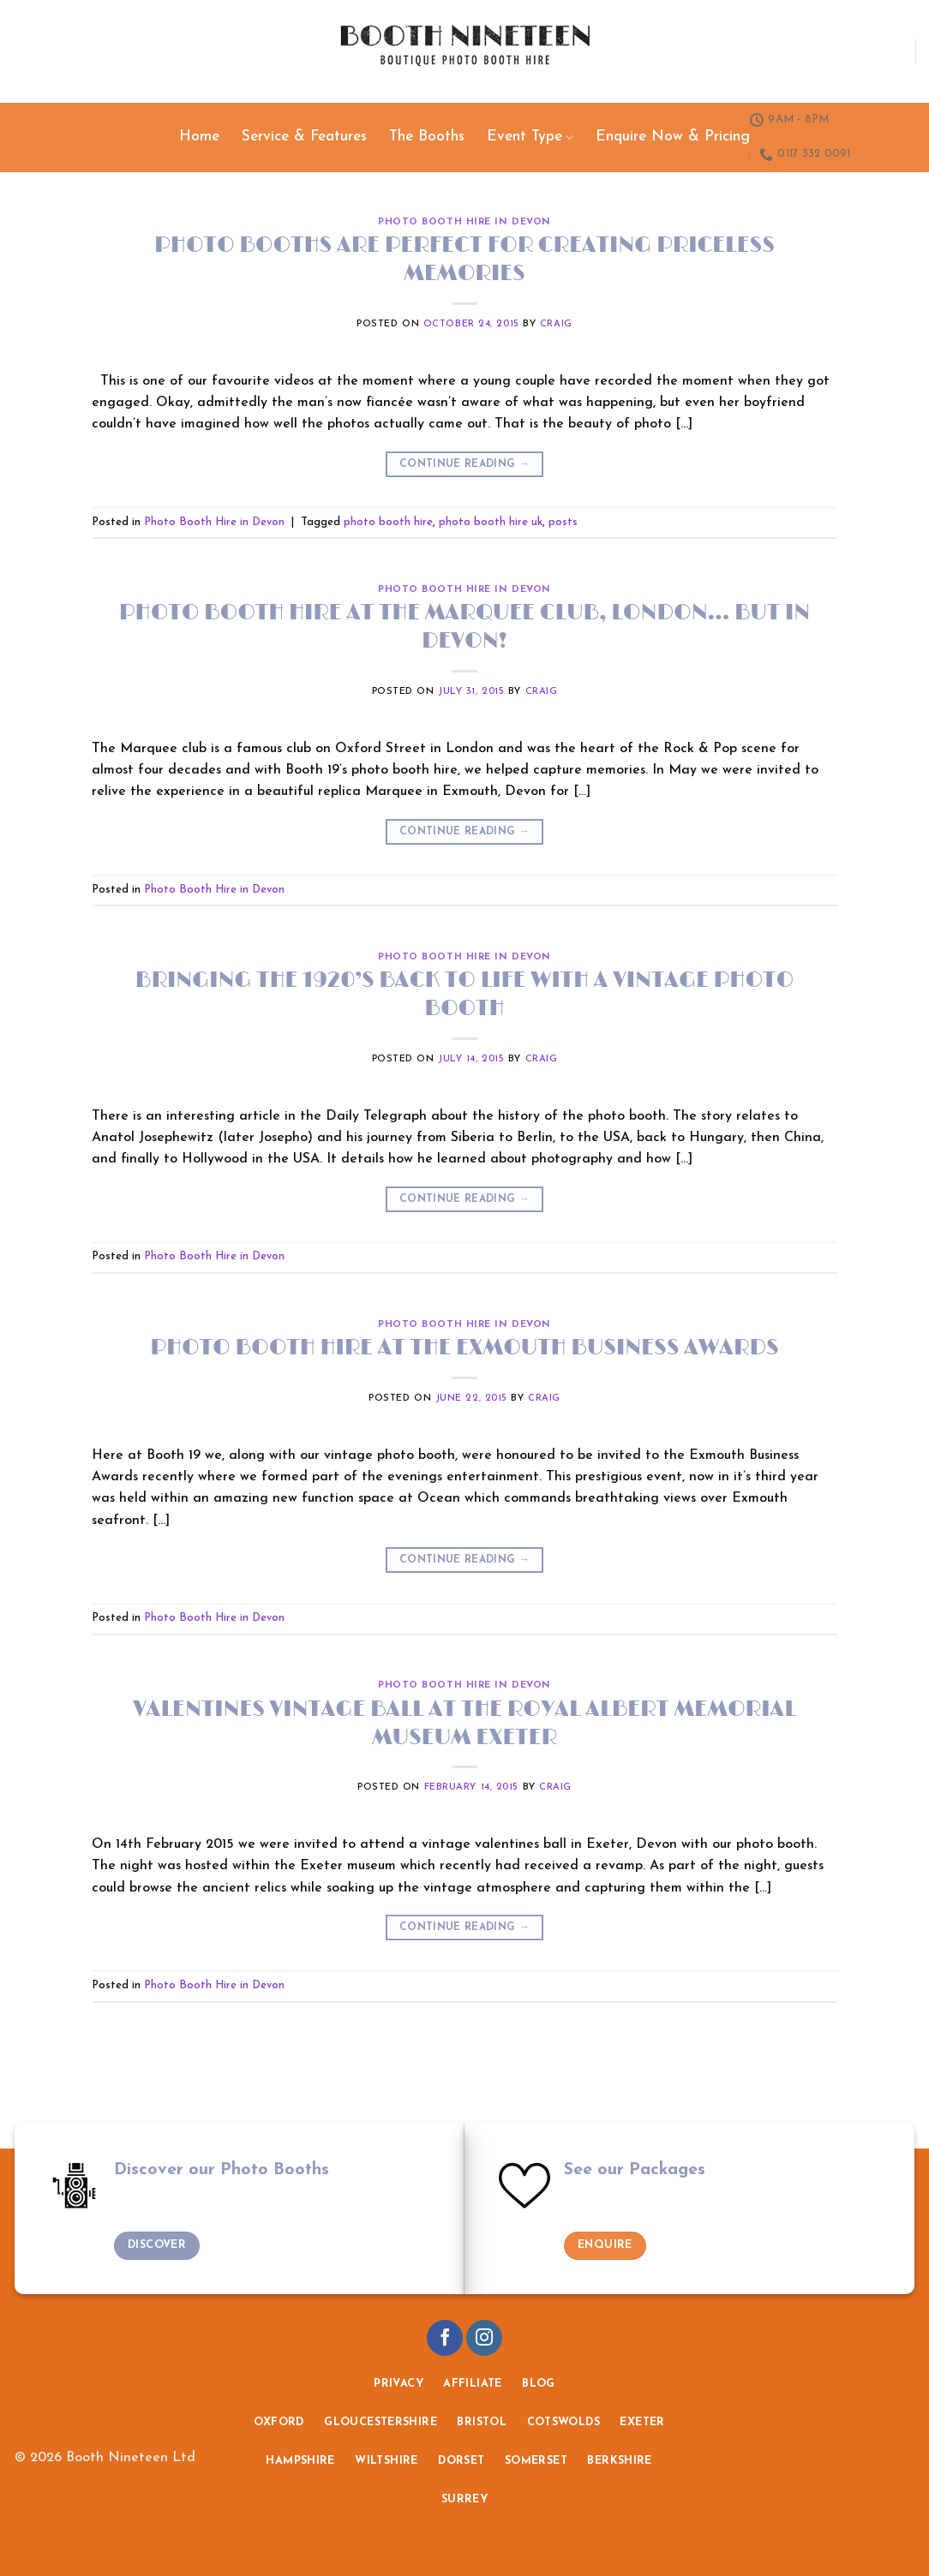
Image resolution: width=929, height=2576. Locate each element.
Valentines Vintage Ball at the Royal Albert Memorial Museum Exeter (464, 1723)
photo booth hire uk (490, 522)
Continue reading (464, 465)
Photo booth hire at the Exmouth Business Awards (464, 1348)
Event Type (530, 137)
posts (563, 522)
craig (556, 324)
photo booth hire (388, 522)
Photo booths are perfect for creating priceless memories (464, 259)
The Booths (426, 136)
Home (199, 136)
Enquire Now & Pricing (673, 136)
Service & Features (304, 136)
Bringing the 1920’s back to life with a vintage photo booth (464, 994)
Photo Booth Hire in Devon (464, 222)
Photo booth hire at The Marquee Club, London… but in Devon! (464, 627)
